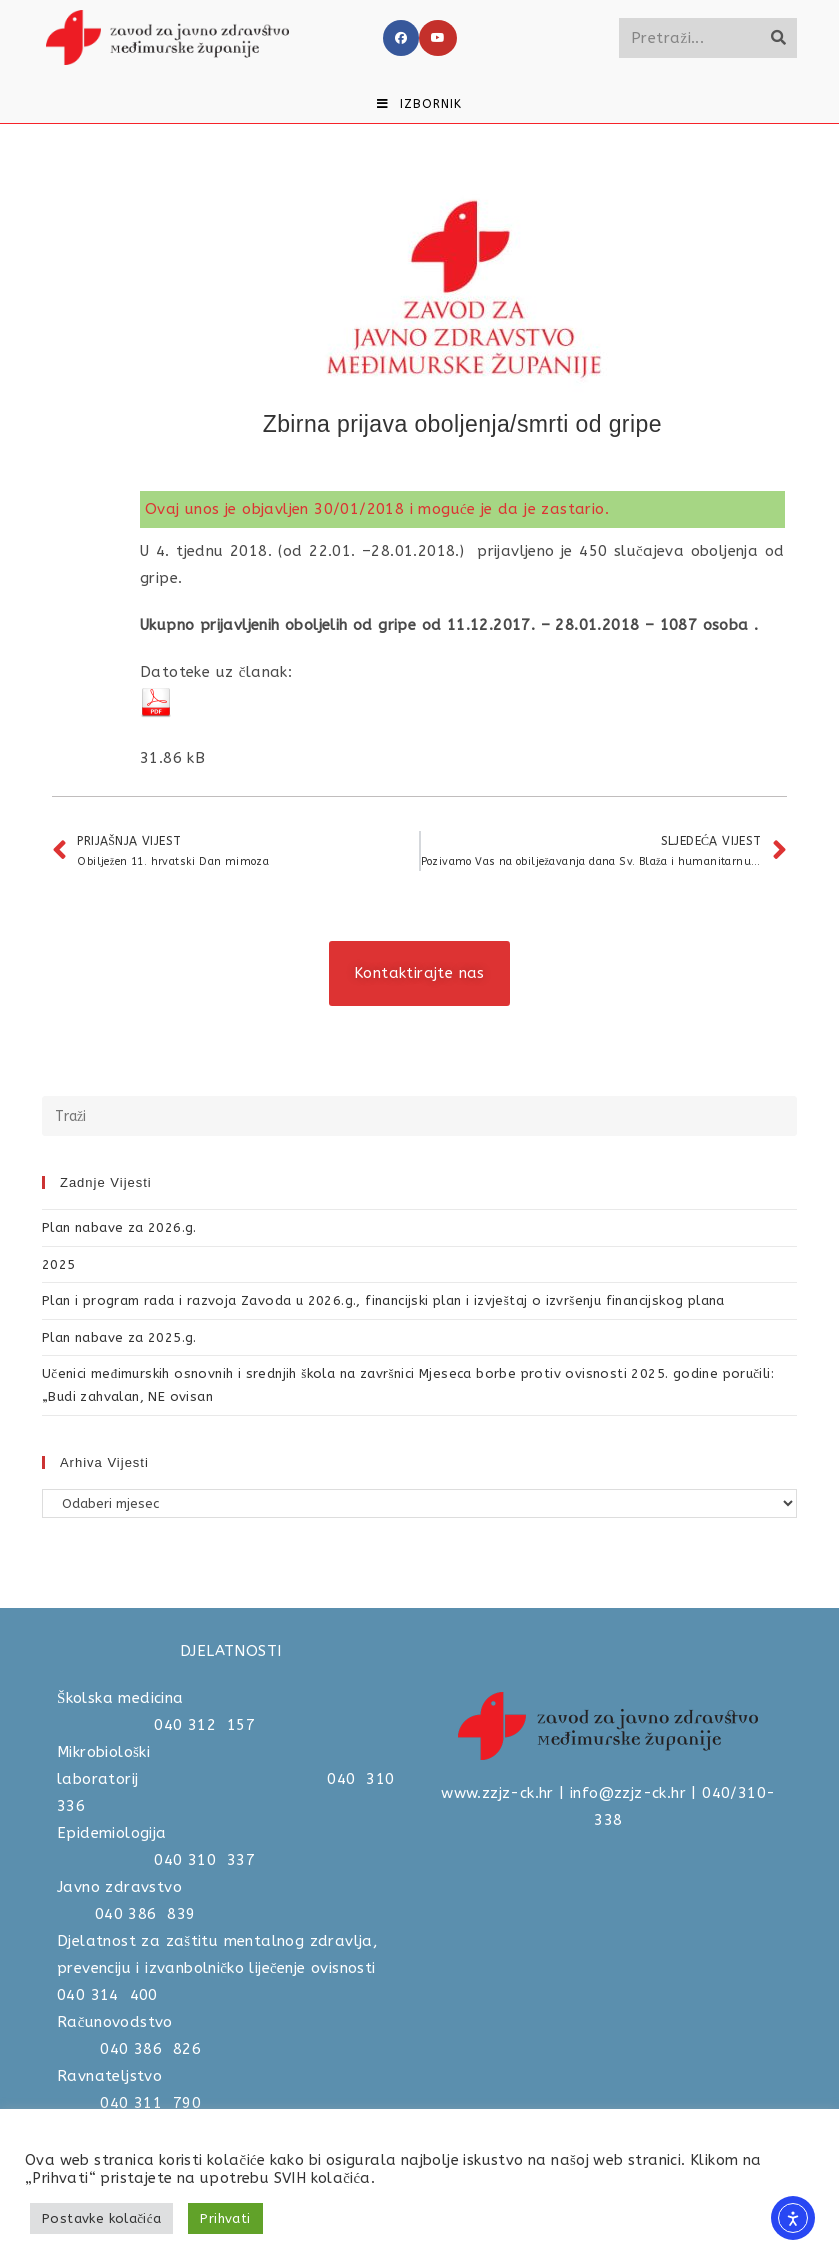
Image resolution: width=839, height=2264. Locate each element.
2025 (59, 1264)
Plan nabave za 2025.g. (119, 1337)
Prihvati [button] (225, 2218)
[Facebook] (401, 38)
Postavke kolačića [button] (101, 2218)
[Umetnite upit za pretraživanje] (419, 1116)
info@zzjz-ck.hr (628, 1793)
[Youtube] (438, 38)
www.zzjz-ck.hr (497, 1793)
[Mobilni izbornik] (419, 104)
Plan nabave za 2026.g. (119, 1227)
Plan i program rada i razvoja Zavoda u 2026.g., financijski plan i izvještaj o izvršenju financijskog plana (383, 1300)
